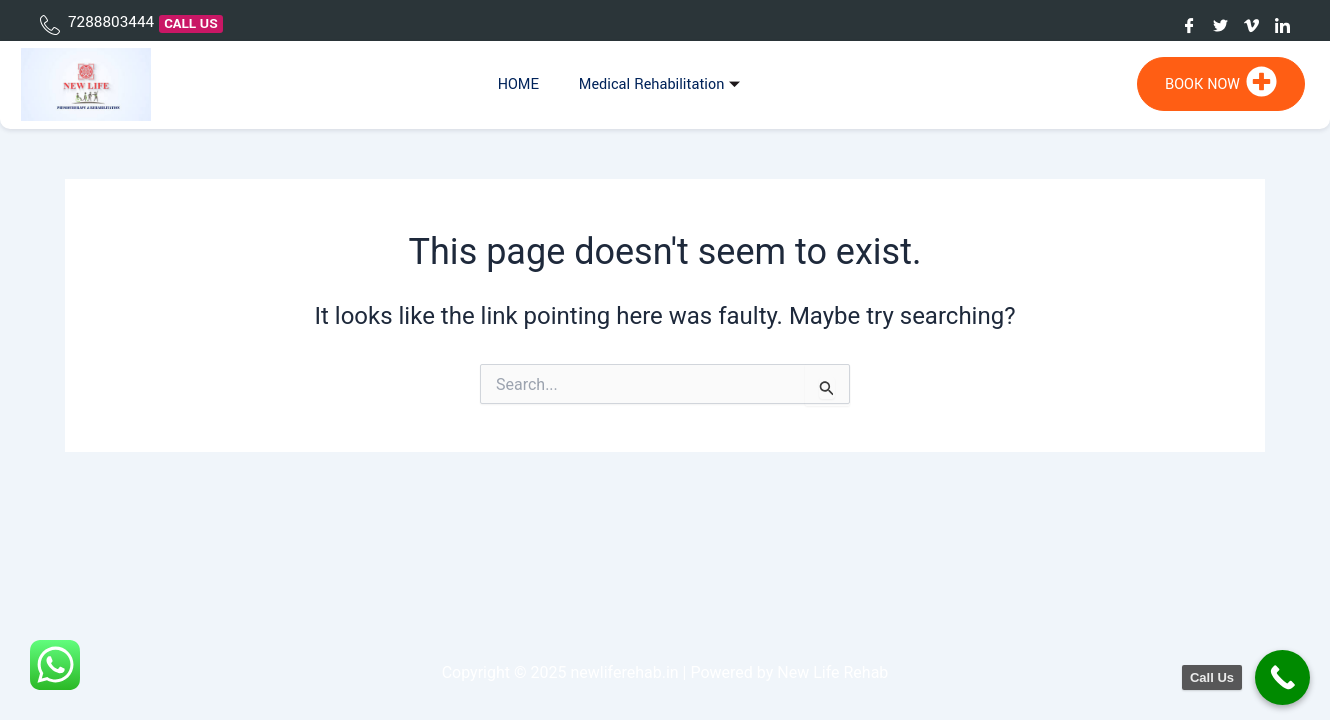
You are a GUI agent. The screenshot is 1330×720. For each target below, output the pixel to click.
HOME (518, 84)
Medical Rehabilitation (662, 84)
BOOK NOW (1221, 81)
